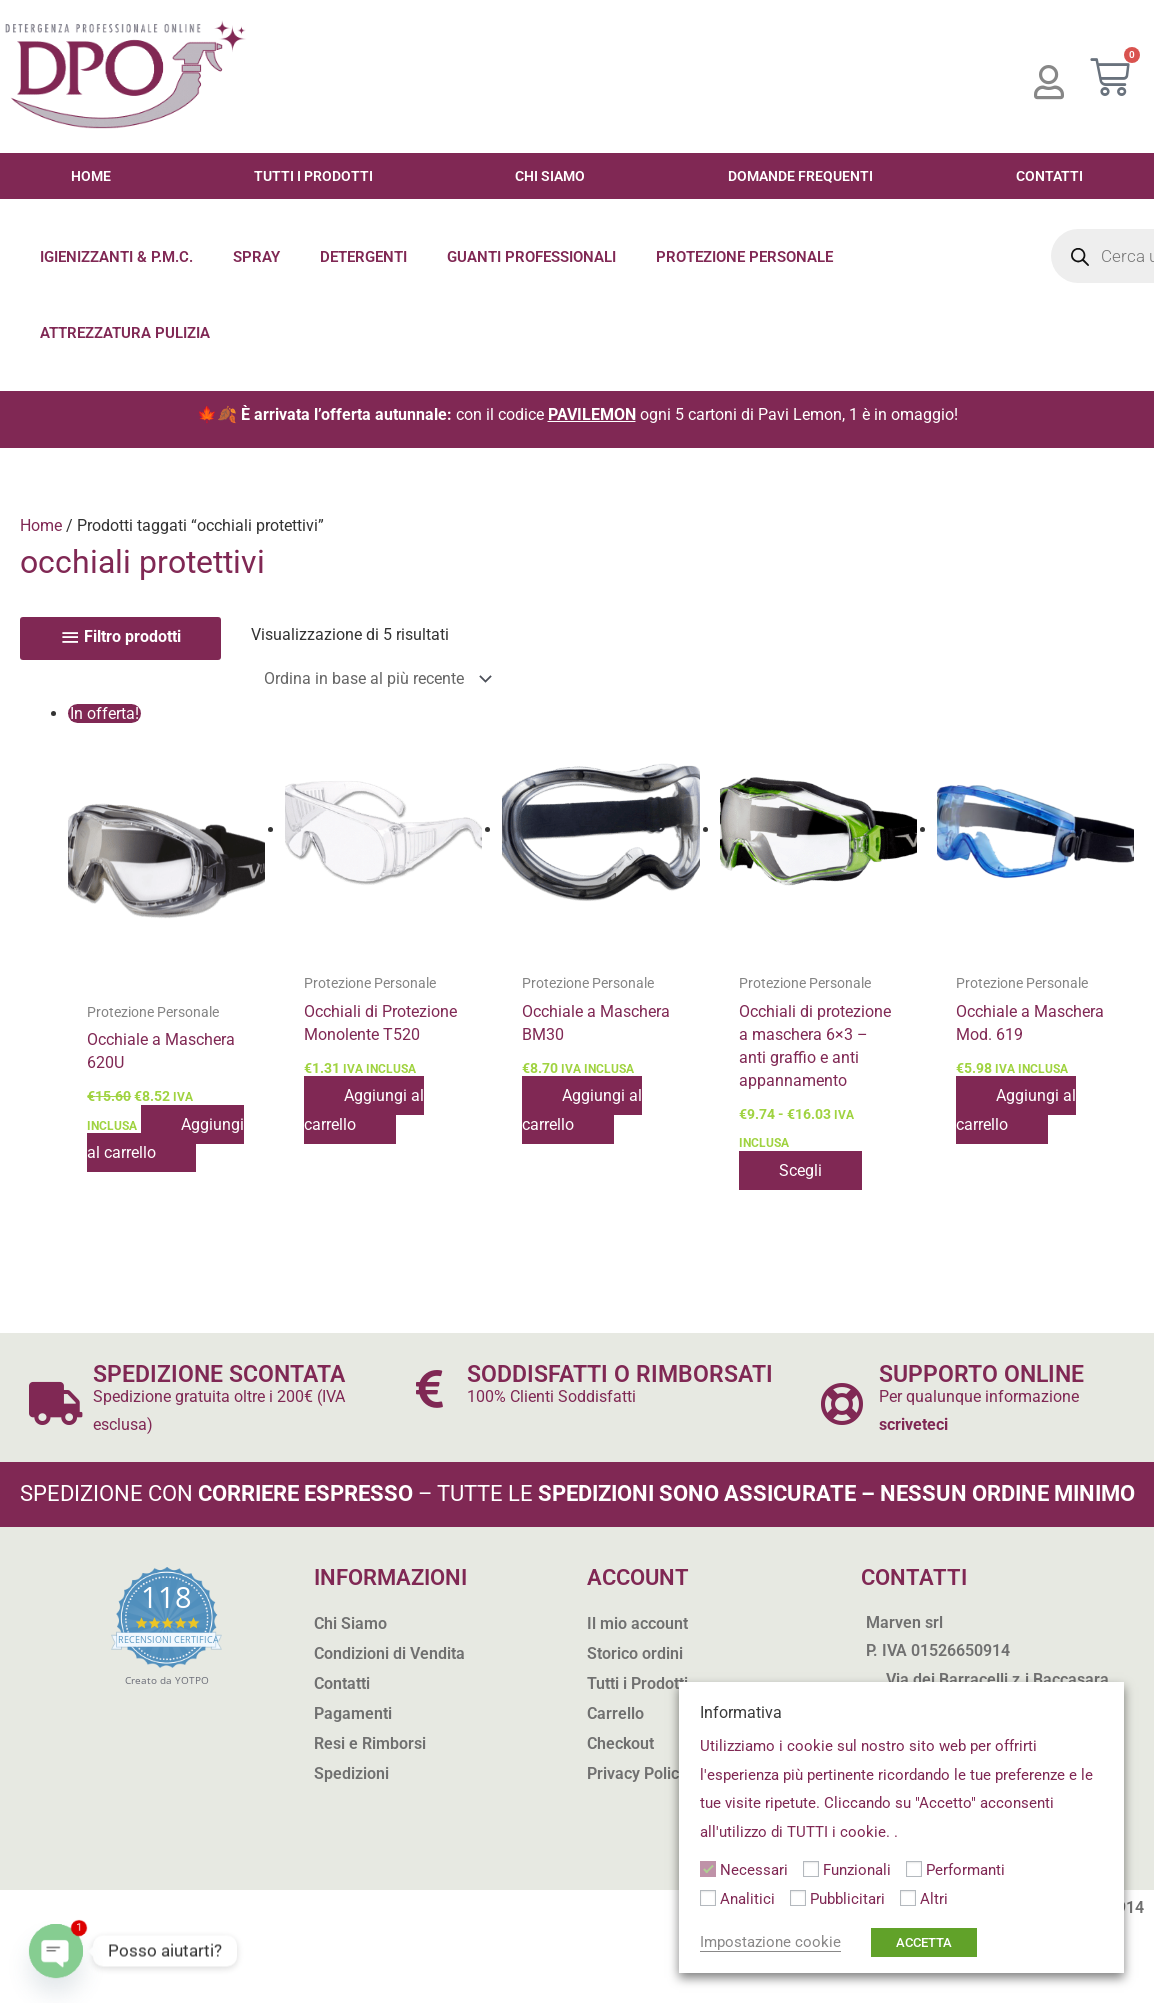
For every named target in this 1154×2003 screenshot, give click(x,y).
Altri (934, 1899)
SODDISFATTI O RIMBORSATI (620, 1374)
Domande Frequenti (800, 176)
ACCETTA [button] (924, 1942)
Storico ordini (635, 1653)
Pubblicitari (847, 1899)
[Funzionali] (811, 1869)
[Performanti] (914, 1869)
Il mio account (637, 1623)
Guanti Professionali (531, 257)
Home (91, 176)
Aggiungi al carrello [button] (165, 1138)
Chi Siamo (550, 176)
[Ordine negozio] (373, 678)
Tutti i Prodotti (313, 176)
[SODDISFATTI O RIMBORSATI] (429, 1388)
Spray (256, 257)
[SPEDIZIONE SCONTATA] (55, 1403)
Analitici (747, 1899)
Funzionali (857, 1870)
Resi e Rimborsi (370, 1743)
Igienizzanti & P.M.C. (116, 257)
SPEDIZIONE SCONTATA (219, 1374)
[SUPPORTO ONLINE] (841, 1403)
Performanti (965, 1870)
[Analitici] (708, 1898)
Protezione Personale (744, 257)
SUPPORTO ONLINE (981, 1374)
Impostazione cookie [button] (770, 1942)
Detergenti (363, 257)
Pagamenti (353, 1713)
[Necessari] (708, 1869)
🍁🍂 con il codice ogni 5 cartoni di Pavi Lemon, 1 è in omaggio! (577, 414)
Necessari (754, 1870)
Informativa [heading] (741, 1712)
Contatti (1049, 176)
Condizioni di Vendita (389, 1653)
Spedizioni (351, 1773)
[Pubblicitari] (798, 1898)
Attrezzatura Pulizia (125, 333)
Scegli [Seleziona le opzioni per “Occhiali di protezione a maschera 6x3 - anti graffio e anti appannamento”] (800, 1170)
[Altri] (908, 1898)
